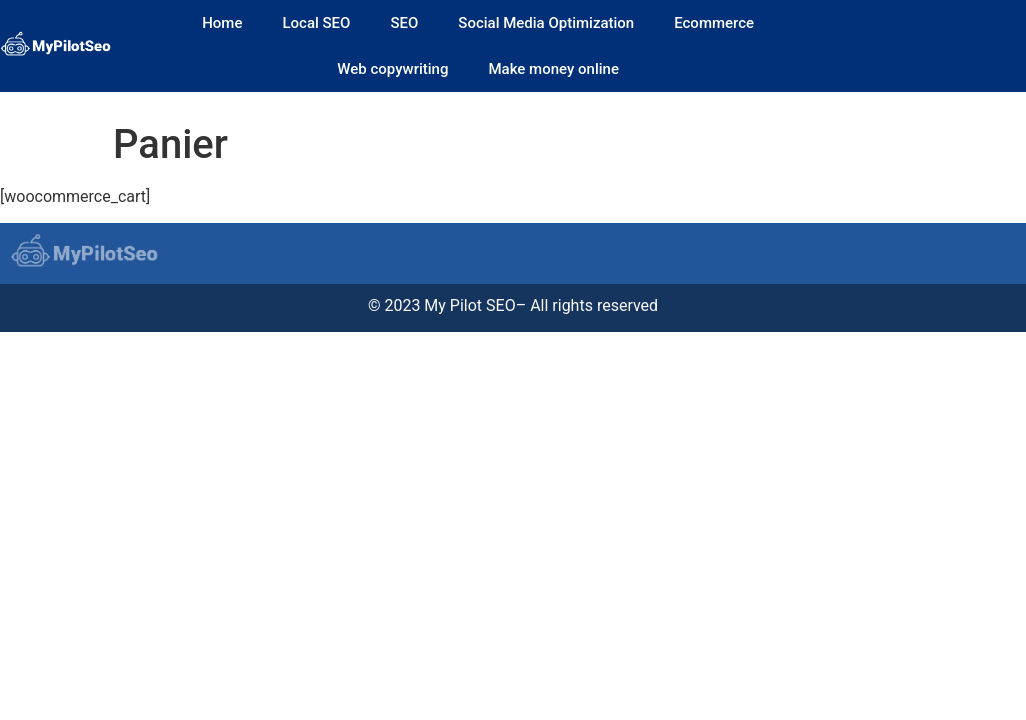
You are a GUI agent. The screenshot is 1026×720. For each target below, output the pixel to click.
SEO (404, 23)
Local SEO (316, 23)
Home (222, 23)
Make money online (553, 69)
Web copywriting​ (392, 69)
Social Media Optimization (546, 23)
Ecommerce (714, 23)
